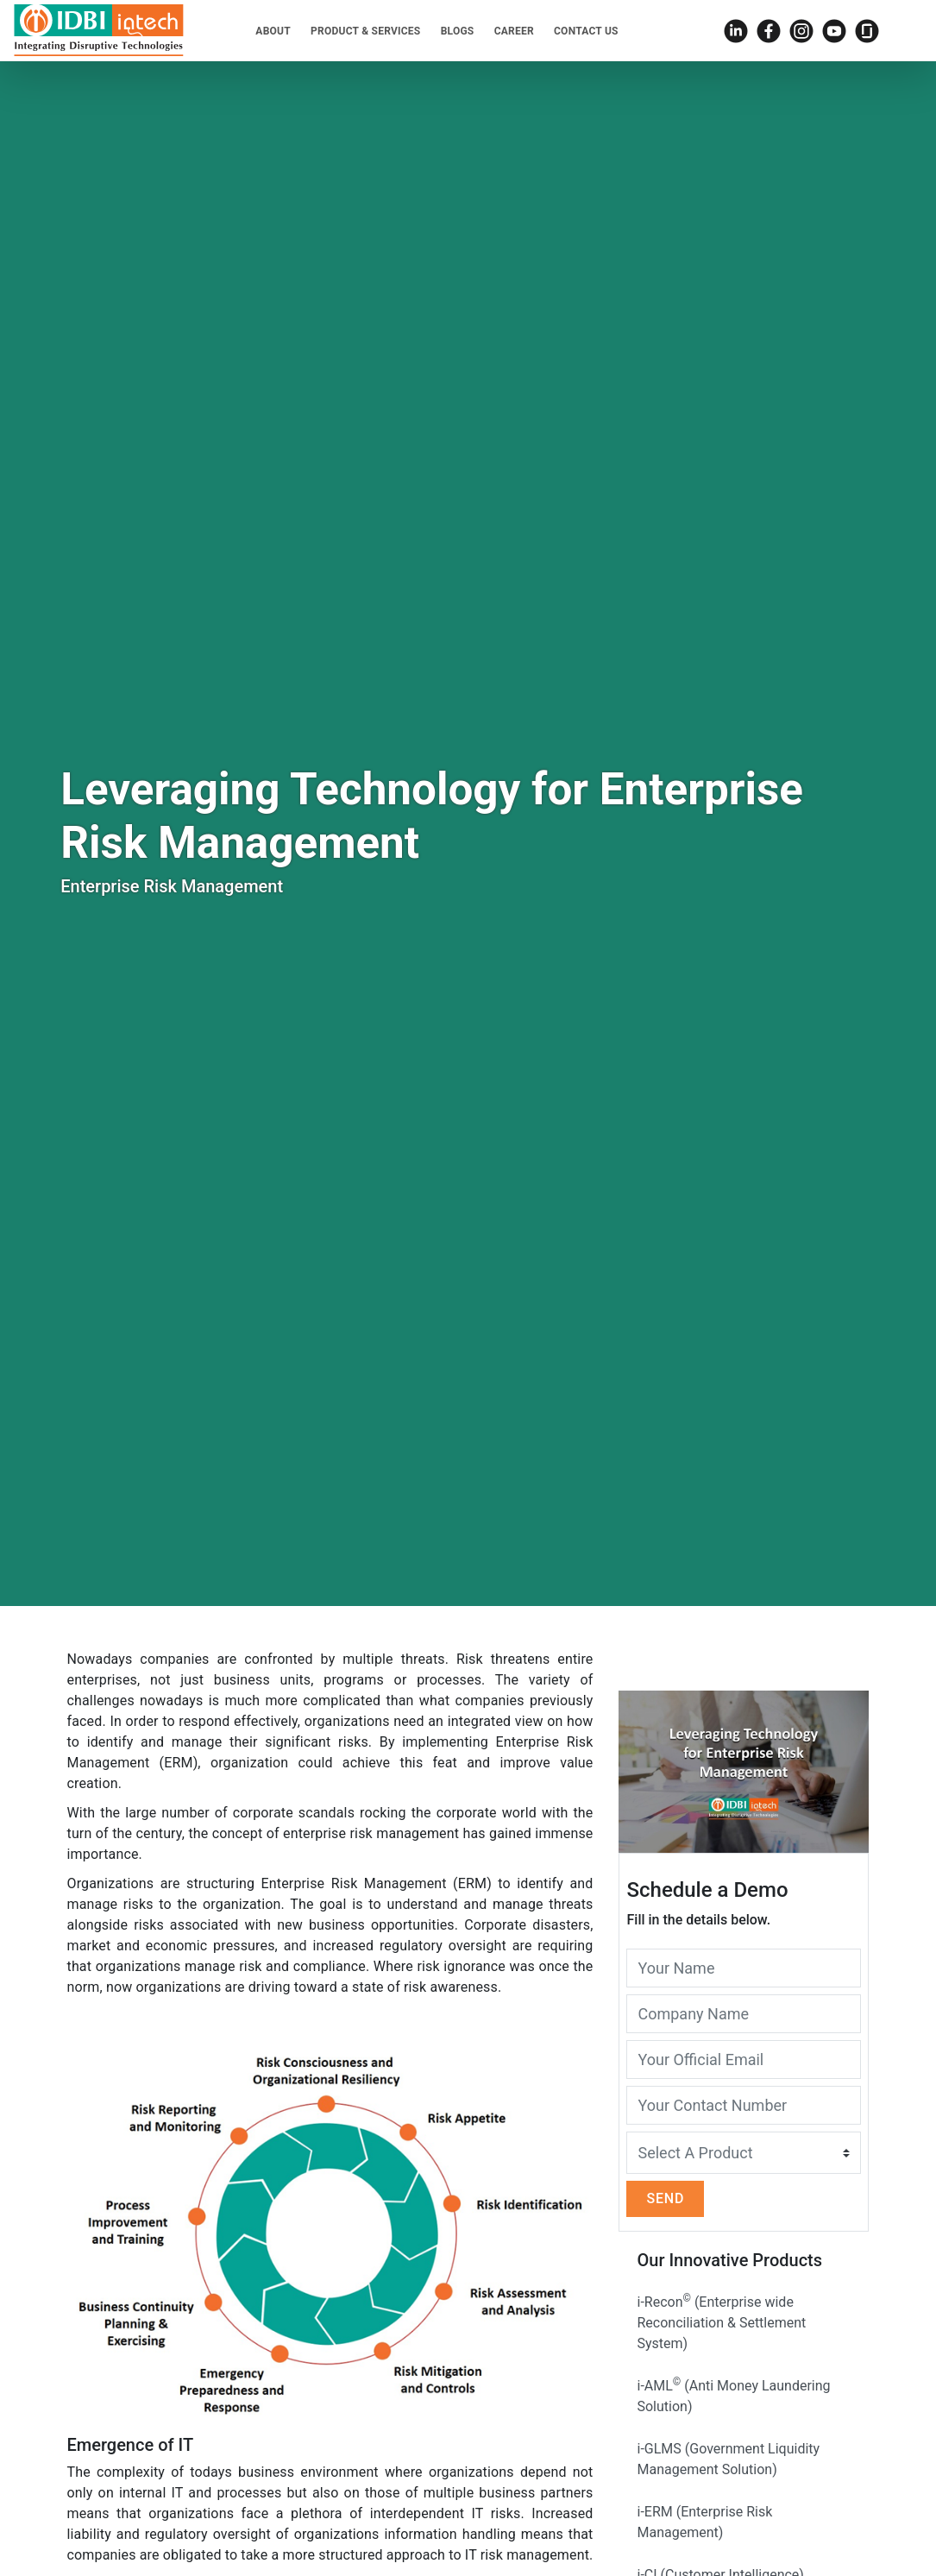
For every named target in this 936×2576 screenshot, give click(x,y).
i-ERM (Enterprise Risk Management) (704, 2522)
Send (665, 2198)
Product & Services (365, 31)
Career (514, 31)
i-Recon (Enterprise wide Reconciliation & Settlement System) (721, 2322)
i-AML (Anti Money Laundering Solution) (733, 2395)
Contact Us (586, 31)
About (273, 31)
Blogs (457, 31)
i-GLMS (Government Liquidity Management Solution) (728, 2459)
